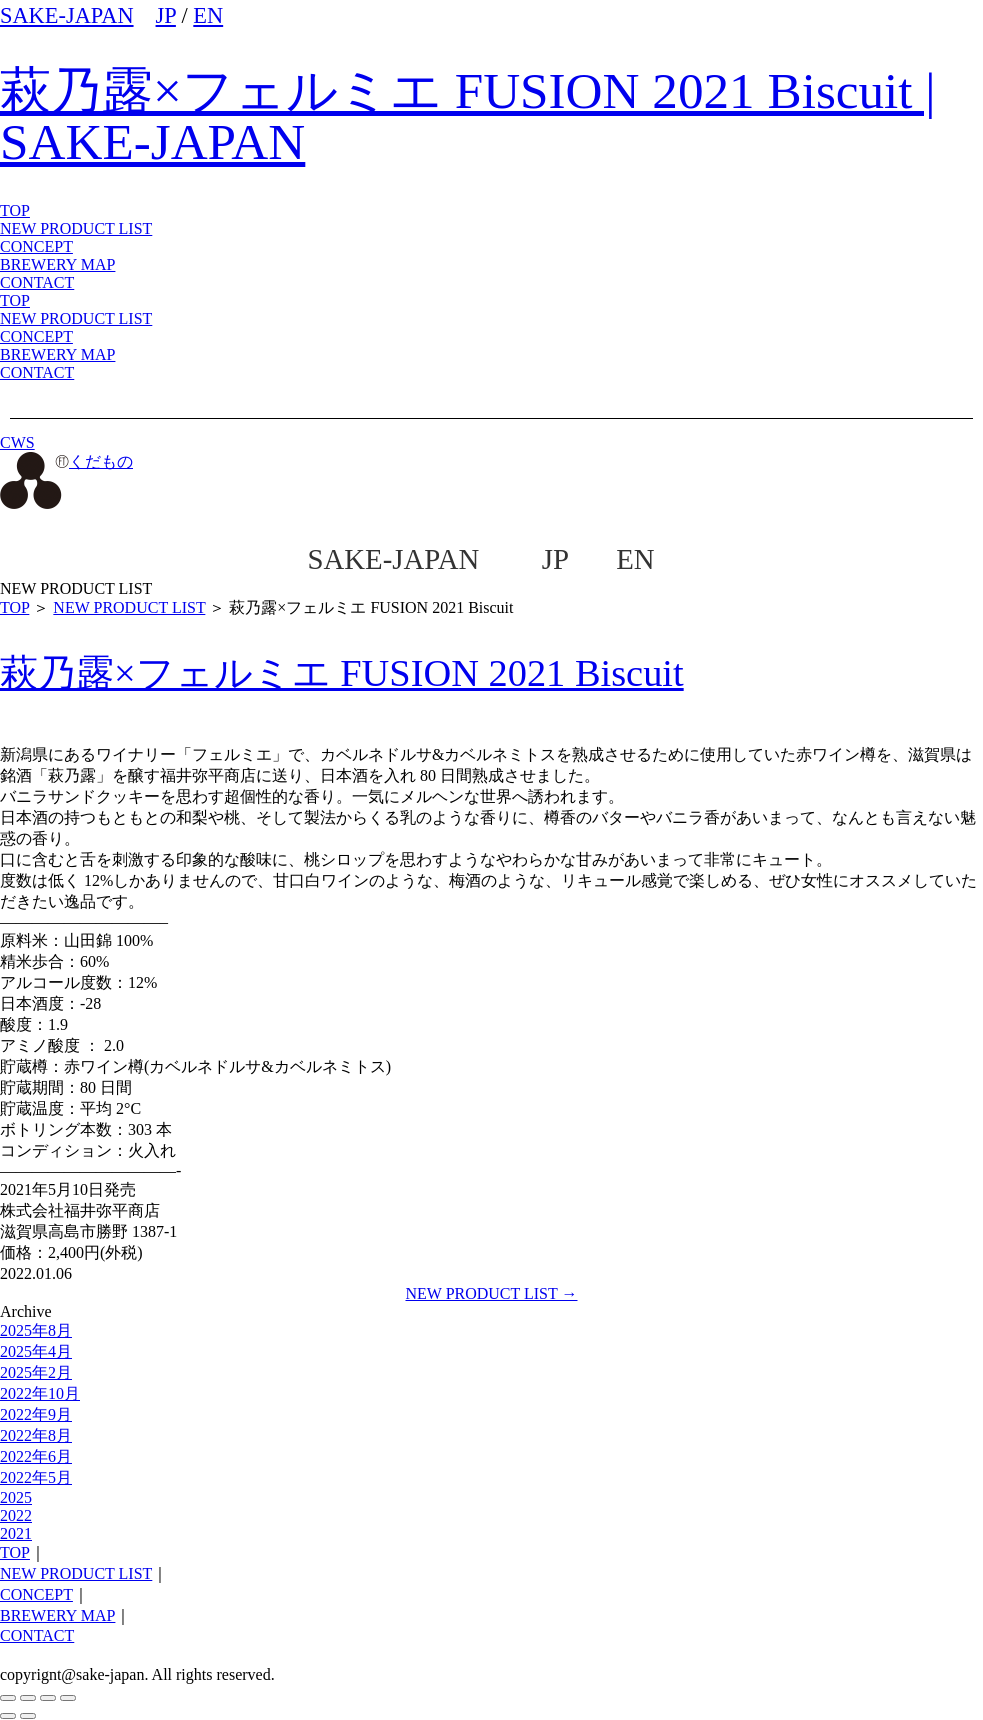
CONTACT (37, 372)
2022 (16, 1515)
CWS (17, 442)
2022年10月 (40, 1393)
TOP (15, 300)
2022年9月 (36, 1414)
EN (208, 15)
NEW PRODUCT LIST (76, 228)
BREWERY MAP (57, 354)
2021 (16, 1533)
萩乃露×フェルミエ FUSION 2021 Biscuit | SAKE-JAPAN (468, 116)
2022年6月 (36, 1456)
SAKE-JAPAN (67, 15)
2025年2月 (36, 1372)
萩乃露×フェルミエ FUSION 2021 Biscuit (342, 673)
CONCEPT (36, 336)
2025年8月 (36, 1330)
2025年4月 (36, 1351)
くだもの (66, 461)
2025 (16, 1497)
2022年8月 (36, 1435)
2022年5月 (36, 1477)
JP (166, 15)
